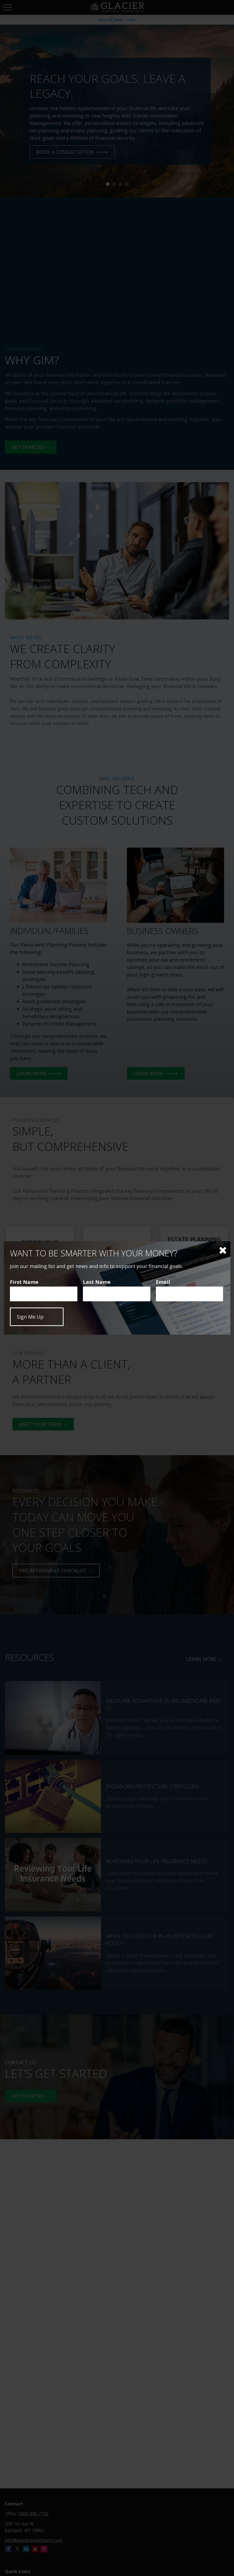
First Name (24, 1282)
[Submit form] (37, 1317)
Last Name (97, 1282)
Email (163, 1282)
